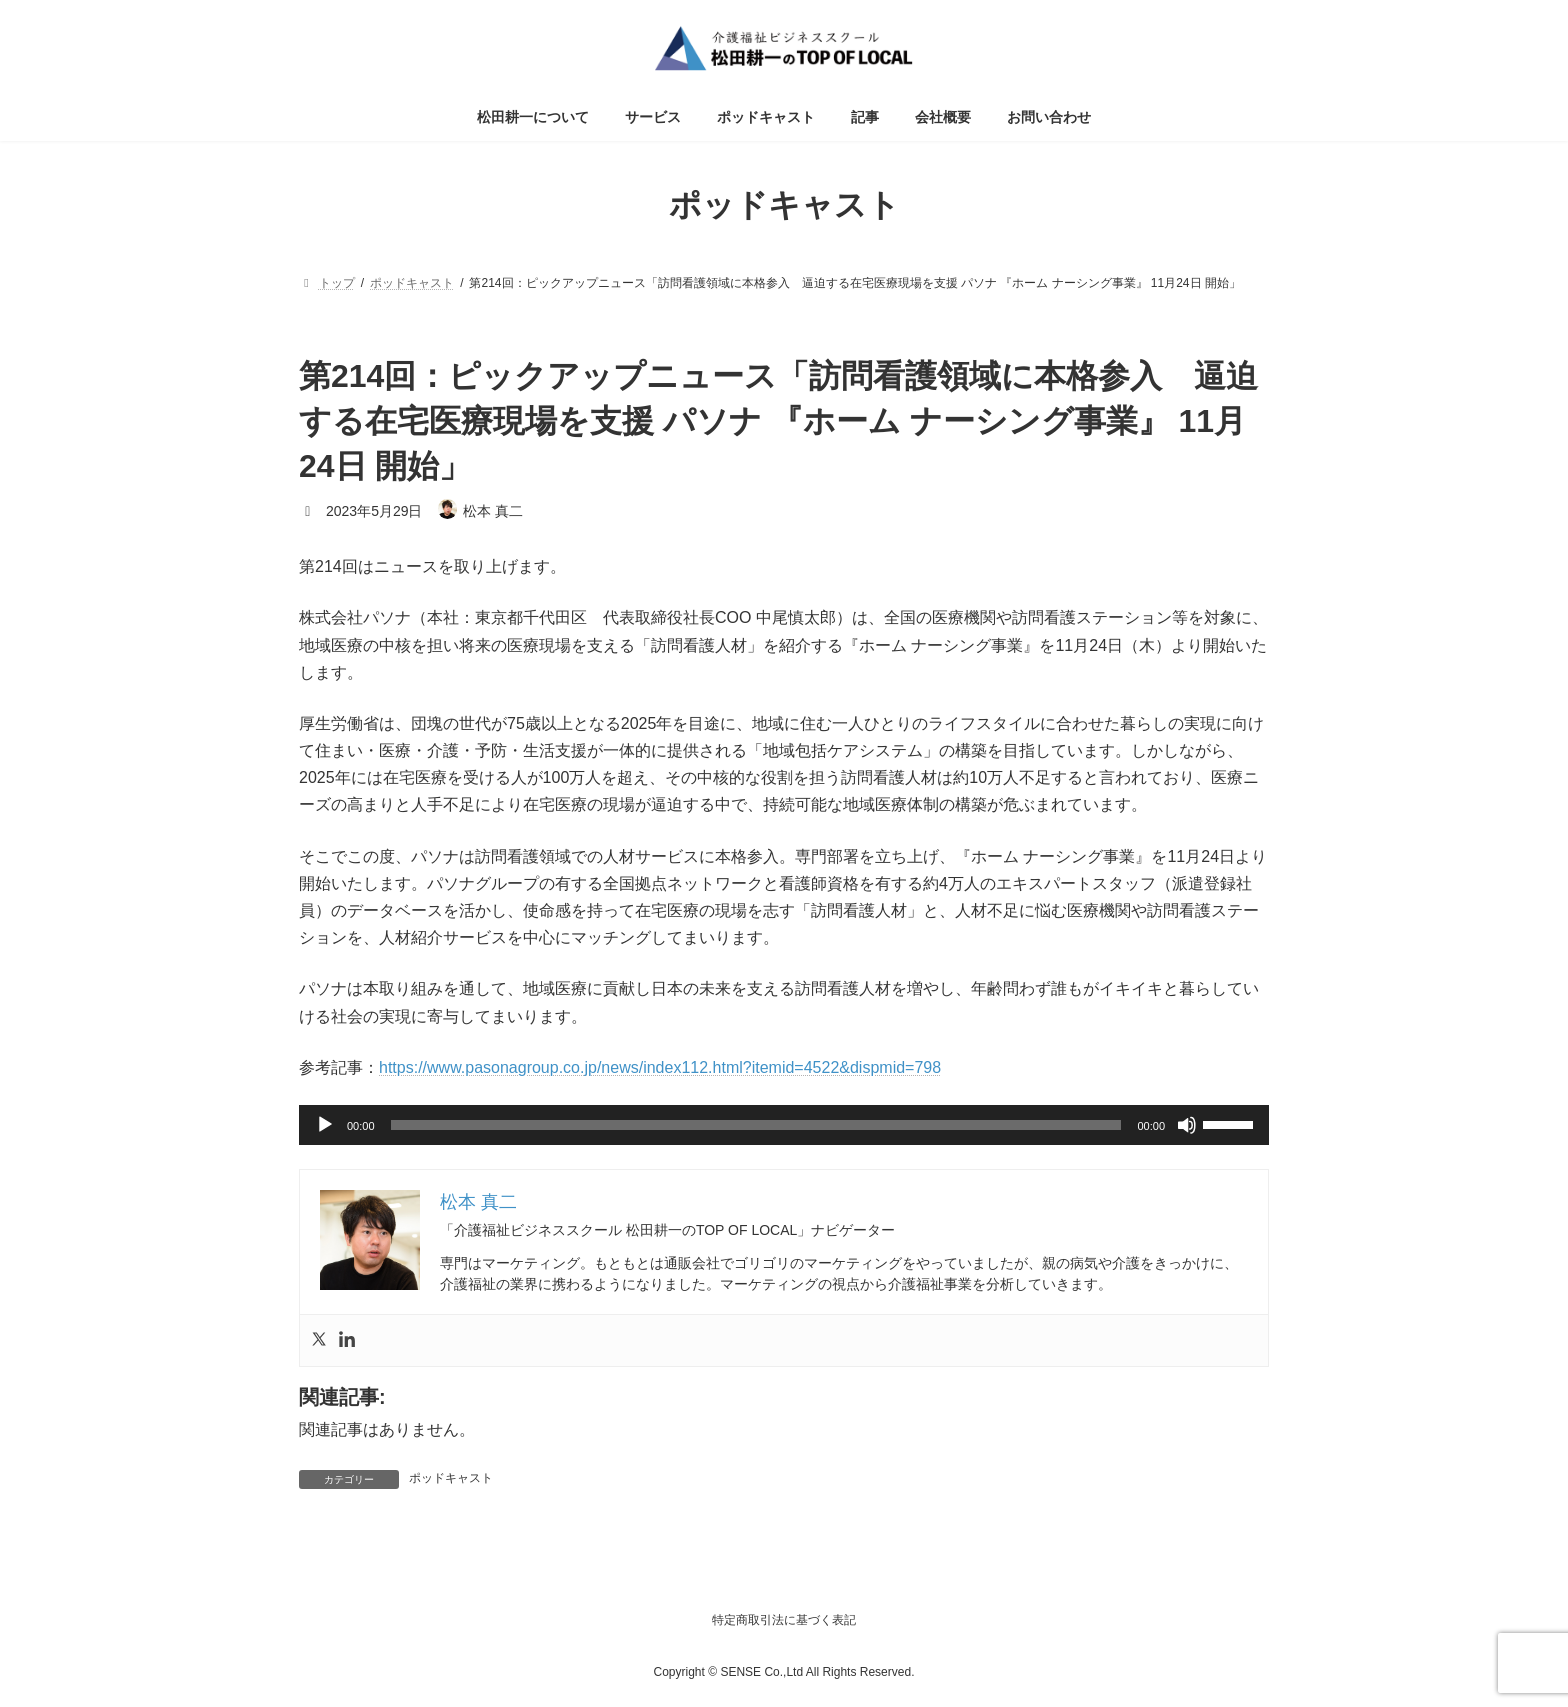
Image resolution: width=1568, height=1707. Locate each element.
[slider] (756, 1125)
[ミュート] (1187, 1125)
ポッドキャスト (451, 1478)
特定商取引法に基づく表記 (784, 1620)
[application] (784, 1125)
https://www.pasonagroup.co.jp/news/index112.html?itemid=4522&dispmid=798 (660, 1067)
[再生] (325, 1125)
